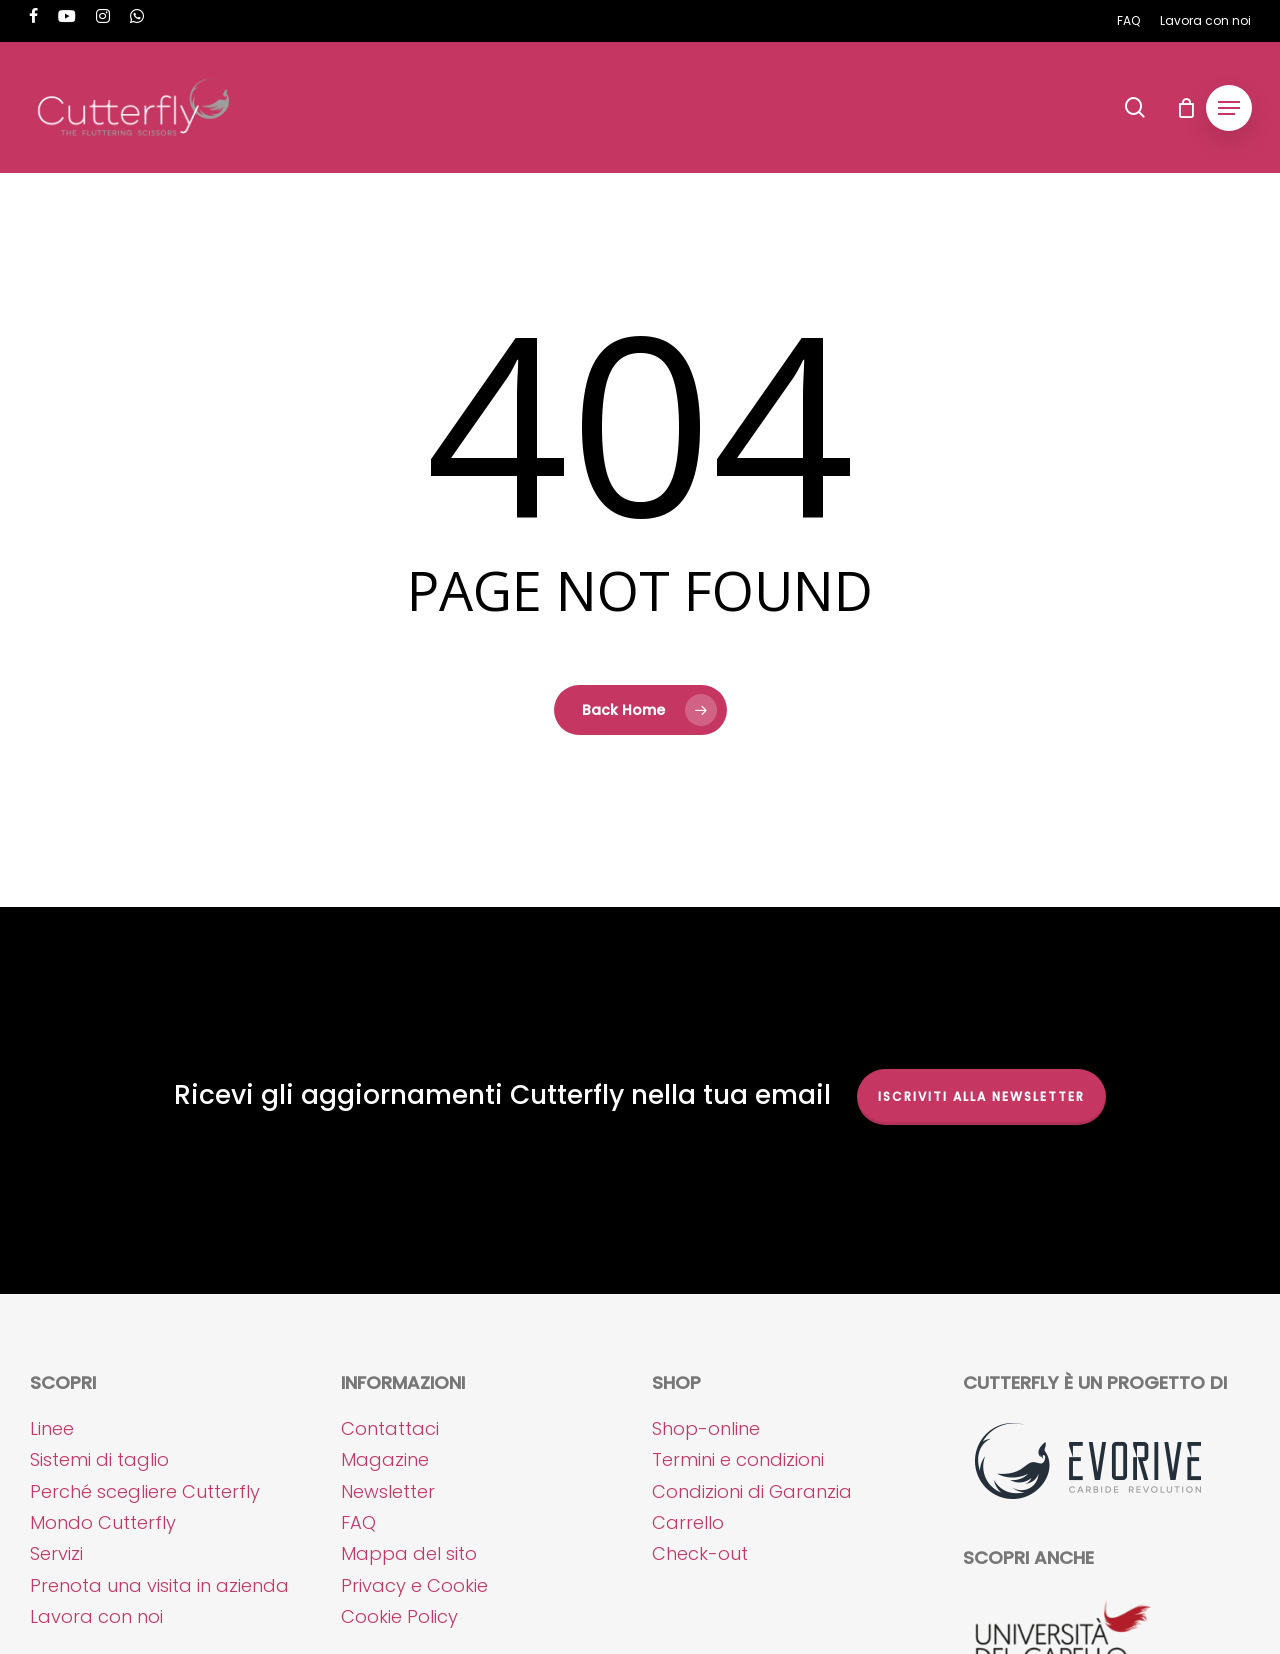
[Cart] (1186, 108)
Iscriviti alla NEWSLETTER (981, 1096)
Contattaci (390, 1428)
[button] (1229, 108)
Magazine (385, 1459)
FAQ (358, 1522)
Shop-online (706, 1428)
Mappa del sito (409, 1553)
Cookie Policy (399, 1616)
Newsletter (388, 1491)
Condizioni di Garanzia (752, 1491)
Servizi (56, 1553)
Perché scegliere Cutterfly (145, 1491)
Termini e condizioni (738, 1459)
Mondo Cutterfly (103, 1522)
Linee (52, 1428)
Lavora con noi (96, 1616)
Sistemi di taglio (99, 1459)
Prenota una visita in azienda (159, 1585)
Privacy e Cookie (414, 1585)
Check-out (700, 1553)
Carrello (688, 1522)
